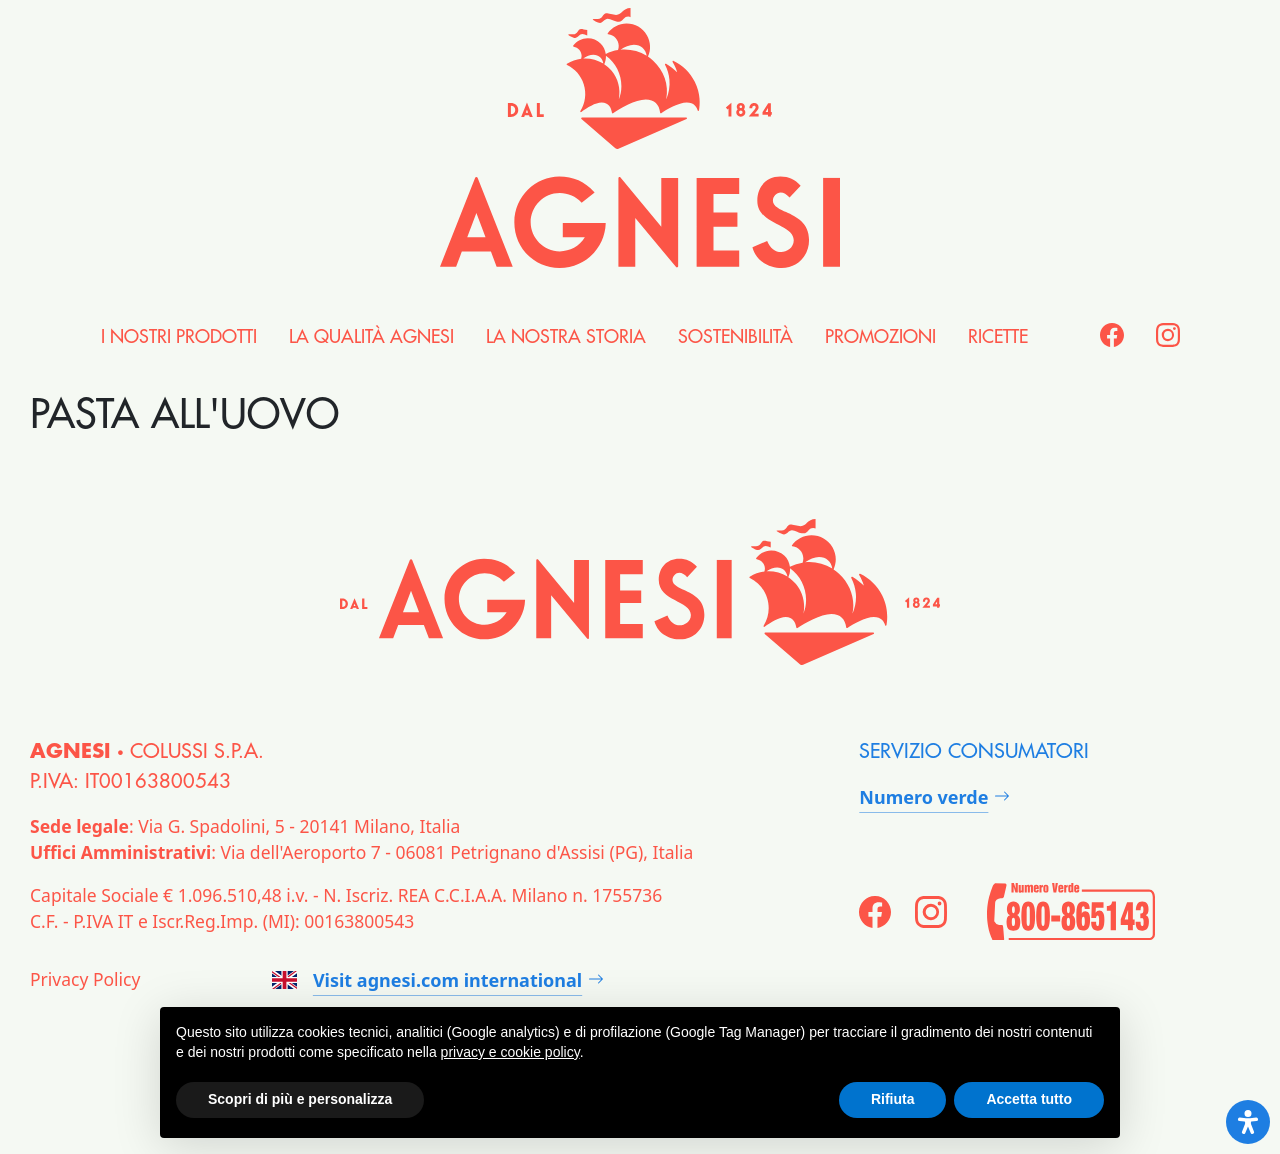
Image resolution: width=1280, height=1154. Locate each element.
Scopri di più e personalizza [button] (300, 1099)
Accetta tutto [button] (1029, 1099)
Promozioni (880, 337)
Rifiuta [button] (893, 1099)
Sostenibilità (735, 337)
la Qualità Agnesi (371, 337)
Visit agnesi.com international (427, 980)
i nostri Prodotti (179, 337)
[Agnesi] (640, 138)
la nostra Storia (566, 337)
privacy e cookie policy (510, 1052)
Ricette (998, 337)
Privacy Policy (85, 979)
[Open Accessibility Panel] (1248, 1122)
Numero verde (923, 797)
